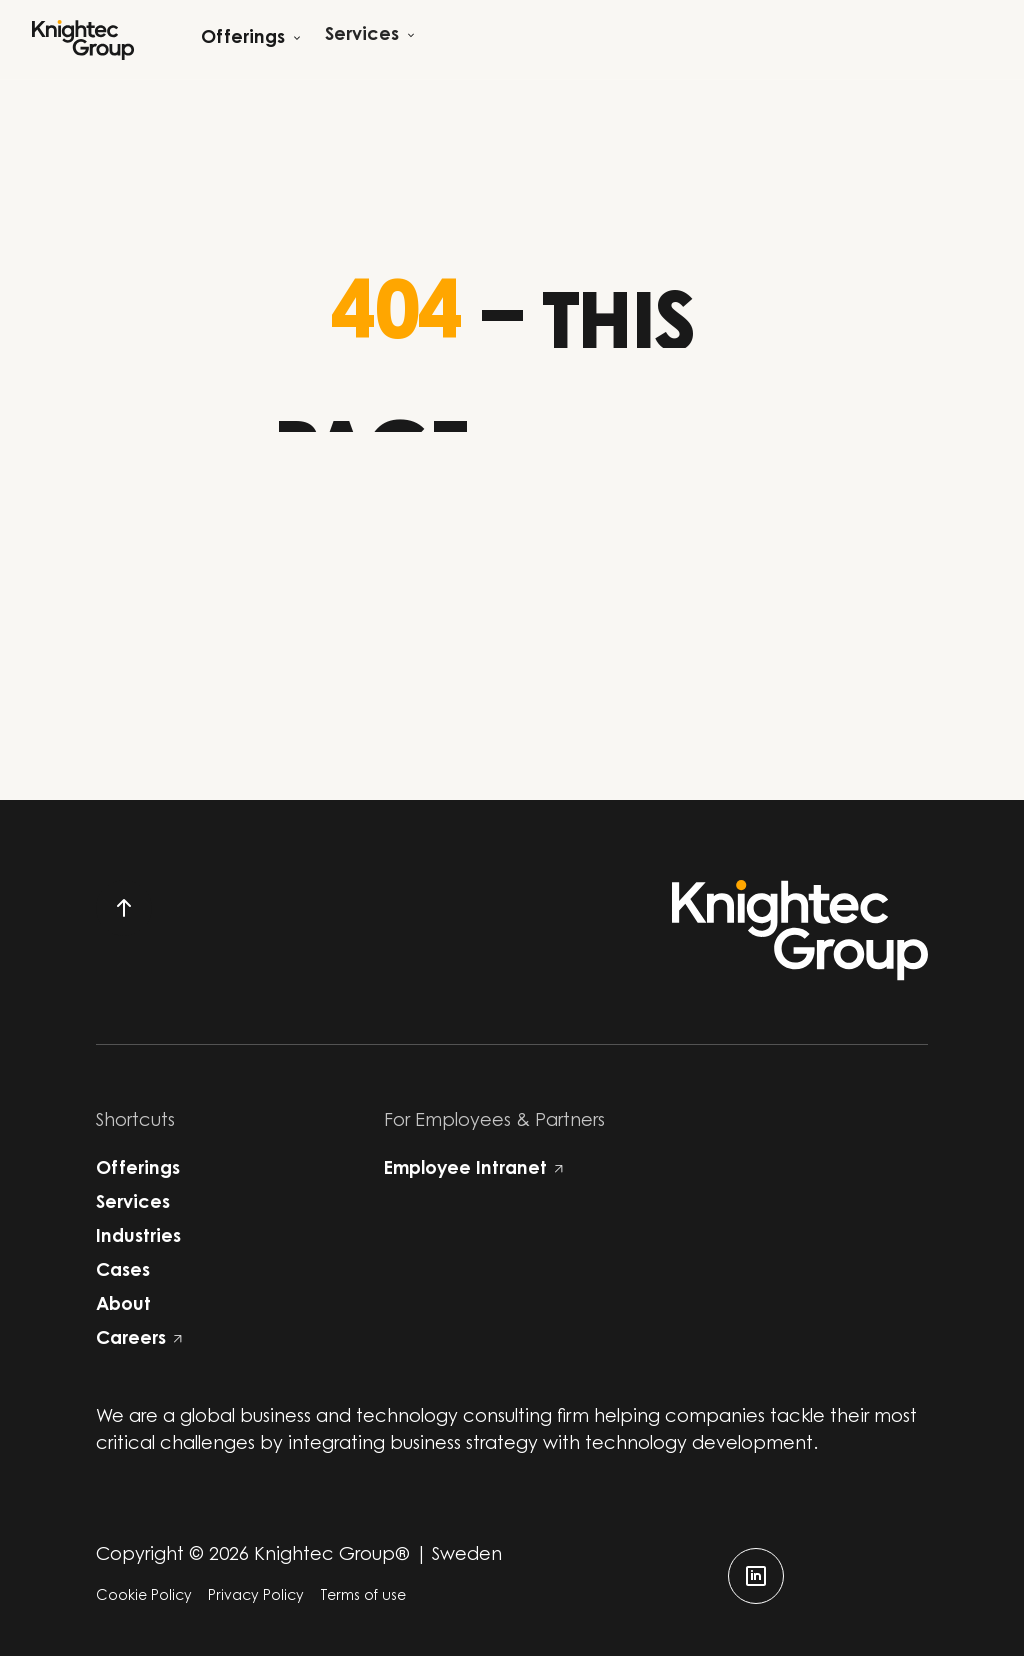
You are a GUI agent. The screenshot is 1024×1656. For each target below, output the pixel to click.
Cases (123, 1272)
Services (133, 1204)
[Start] (83, 40)
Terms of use (363, 1597)
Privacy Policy (256, 1597)
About (123, 1306)
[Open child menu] (251, 39)
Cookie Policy (144, 1597)
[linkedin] (756, 1576)
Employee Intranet (473, 1170)
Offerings (138, 1170)
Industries (138, 1238)
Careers (139, 1340)
